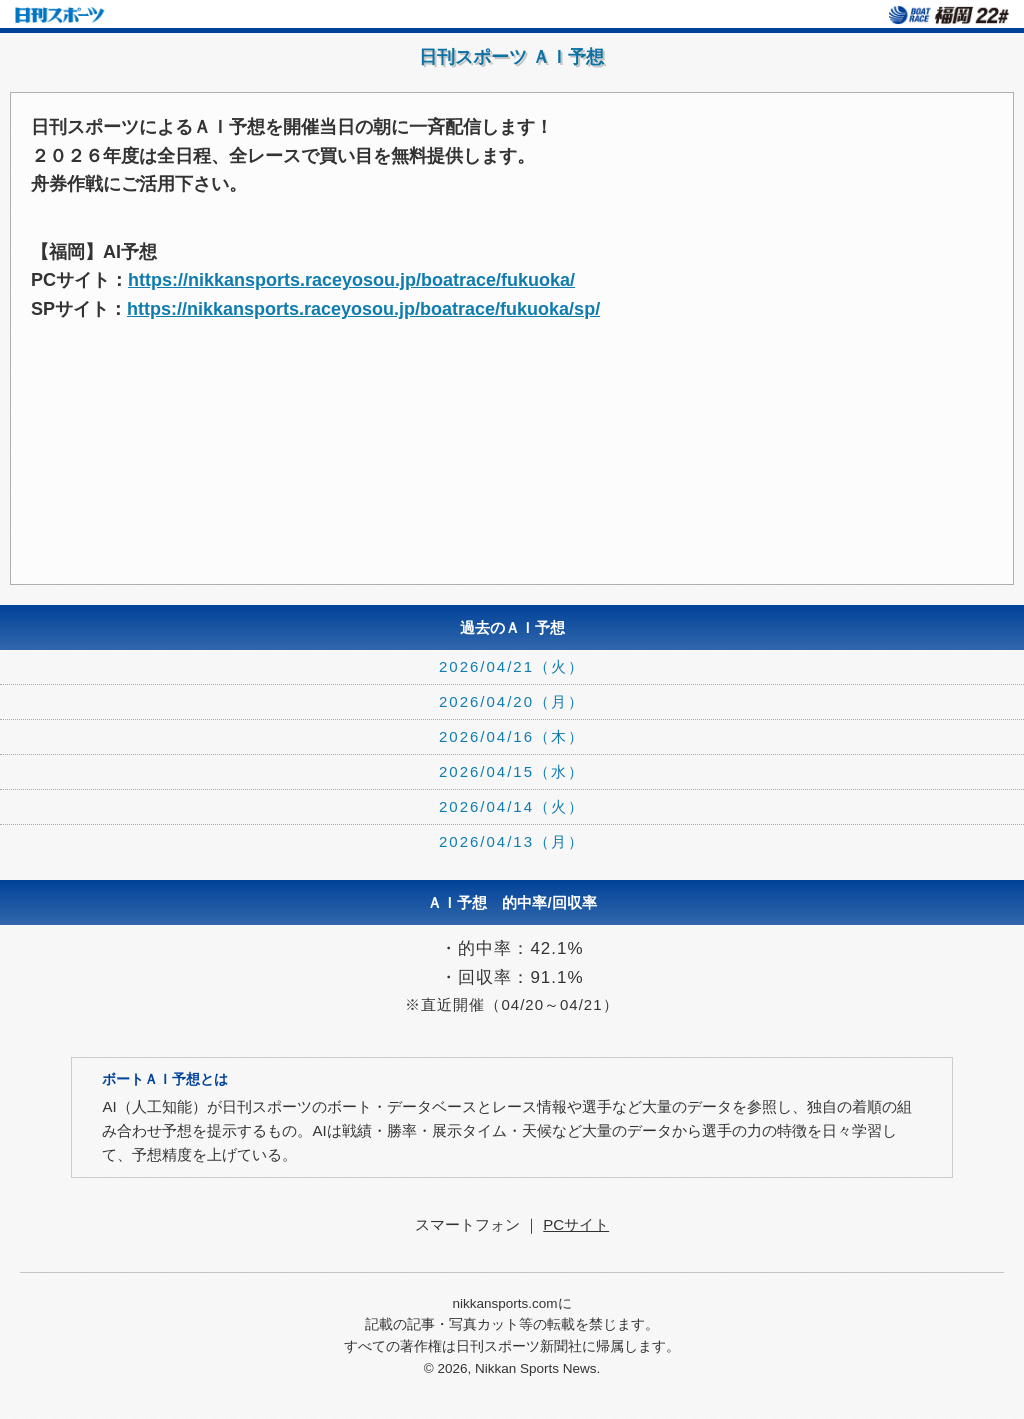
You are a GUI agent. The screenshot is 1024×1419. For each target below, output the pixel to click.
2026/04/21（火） (512, 666)
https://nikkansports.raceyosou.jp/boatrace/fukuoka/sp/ (363, 309)
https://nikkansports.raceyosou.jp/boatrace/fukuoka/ (351, 280)
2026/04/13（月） (512, 841)
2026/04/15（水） (512, 771)
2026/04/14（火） (512, 806)
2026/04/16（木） (512, 736)
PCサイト (576, 1224)
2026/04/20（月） (512, 701)
